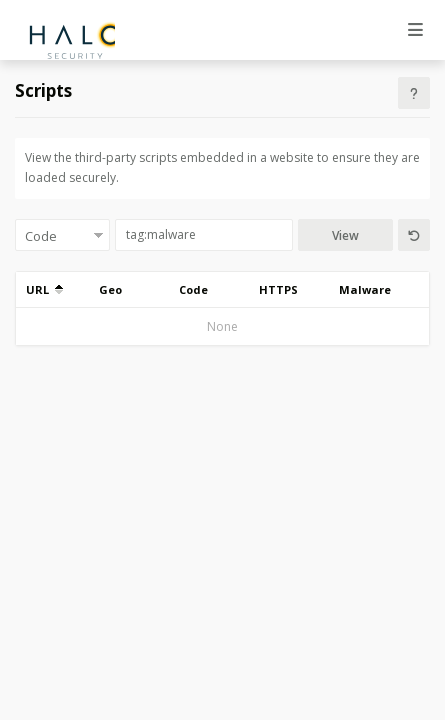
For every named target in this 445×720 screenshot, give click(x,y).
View (345, 235)
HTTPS (278, 289)
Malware (365, 289)
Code (193, 289)
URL (44, 289)
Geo (110, 289)
